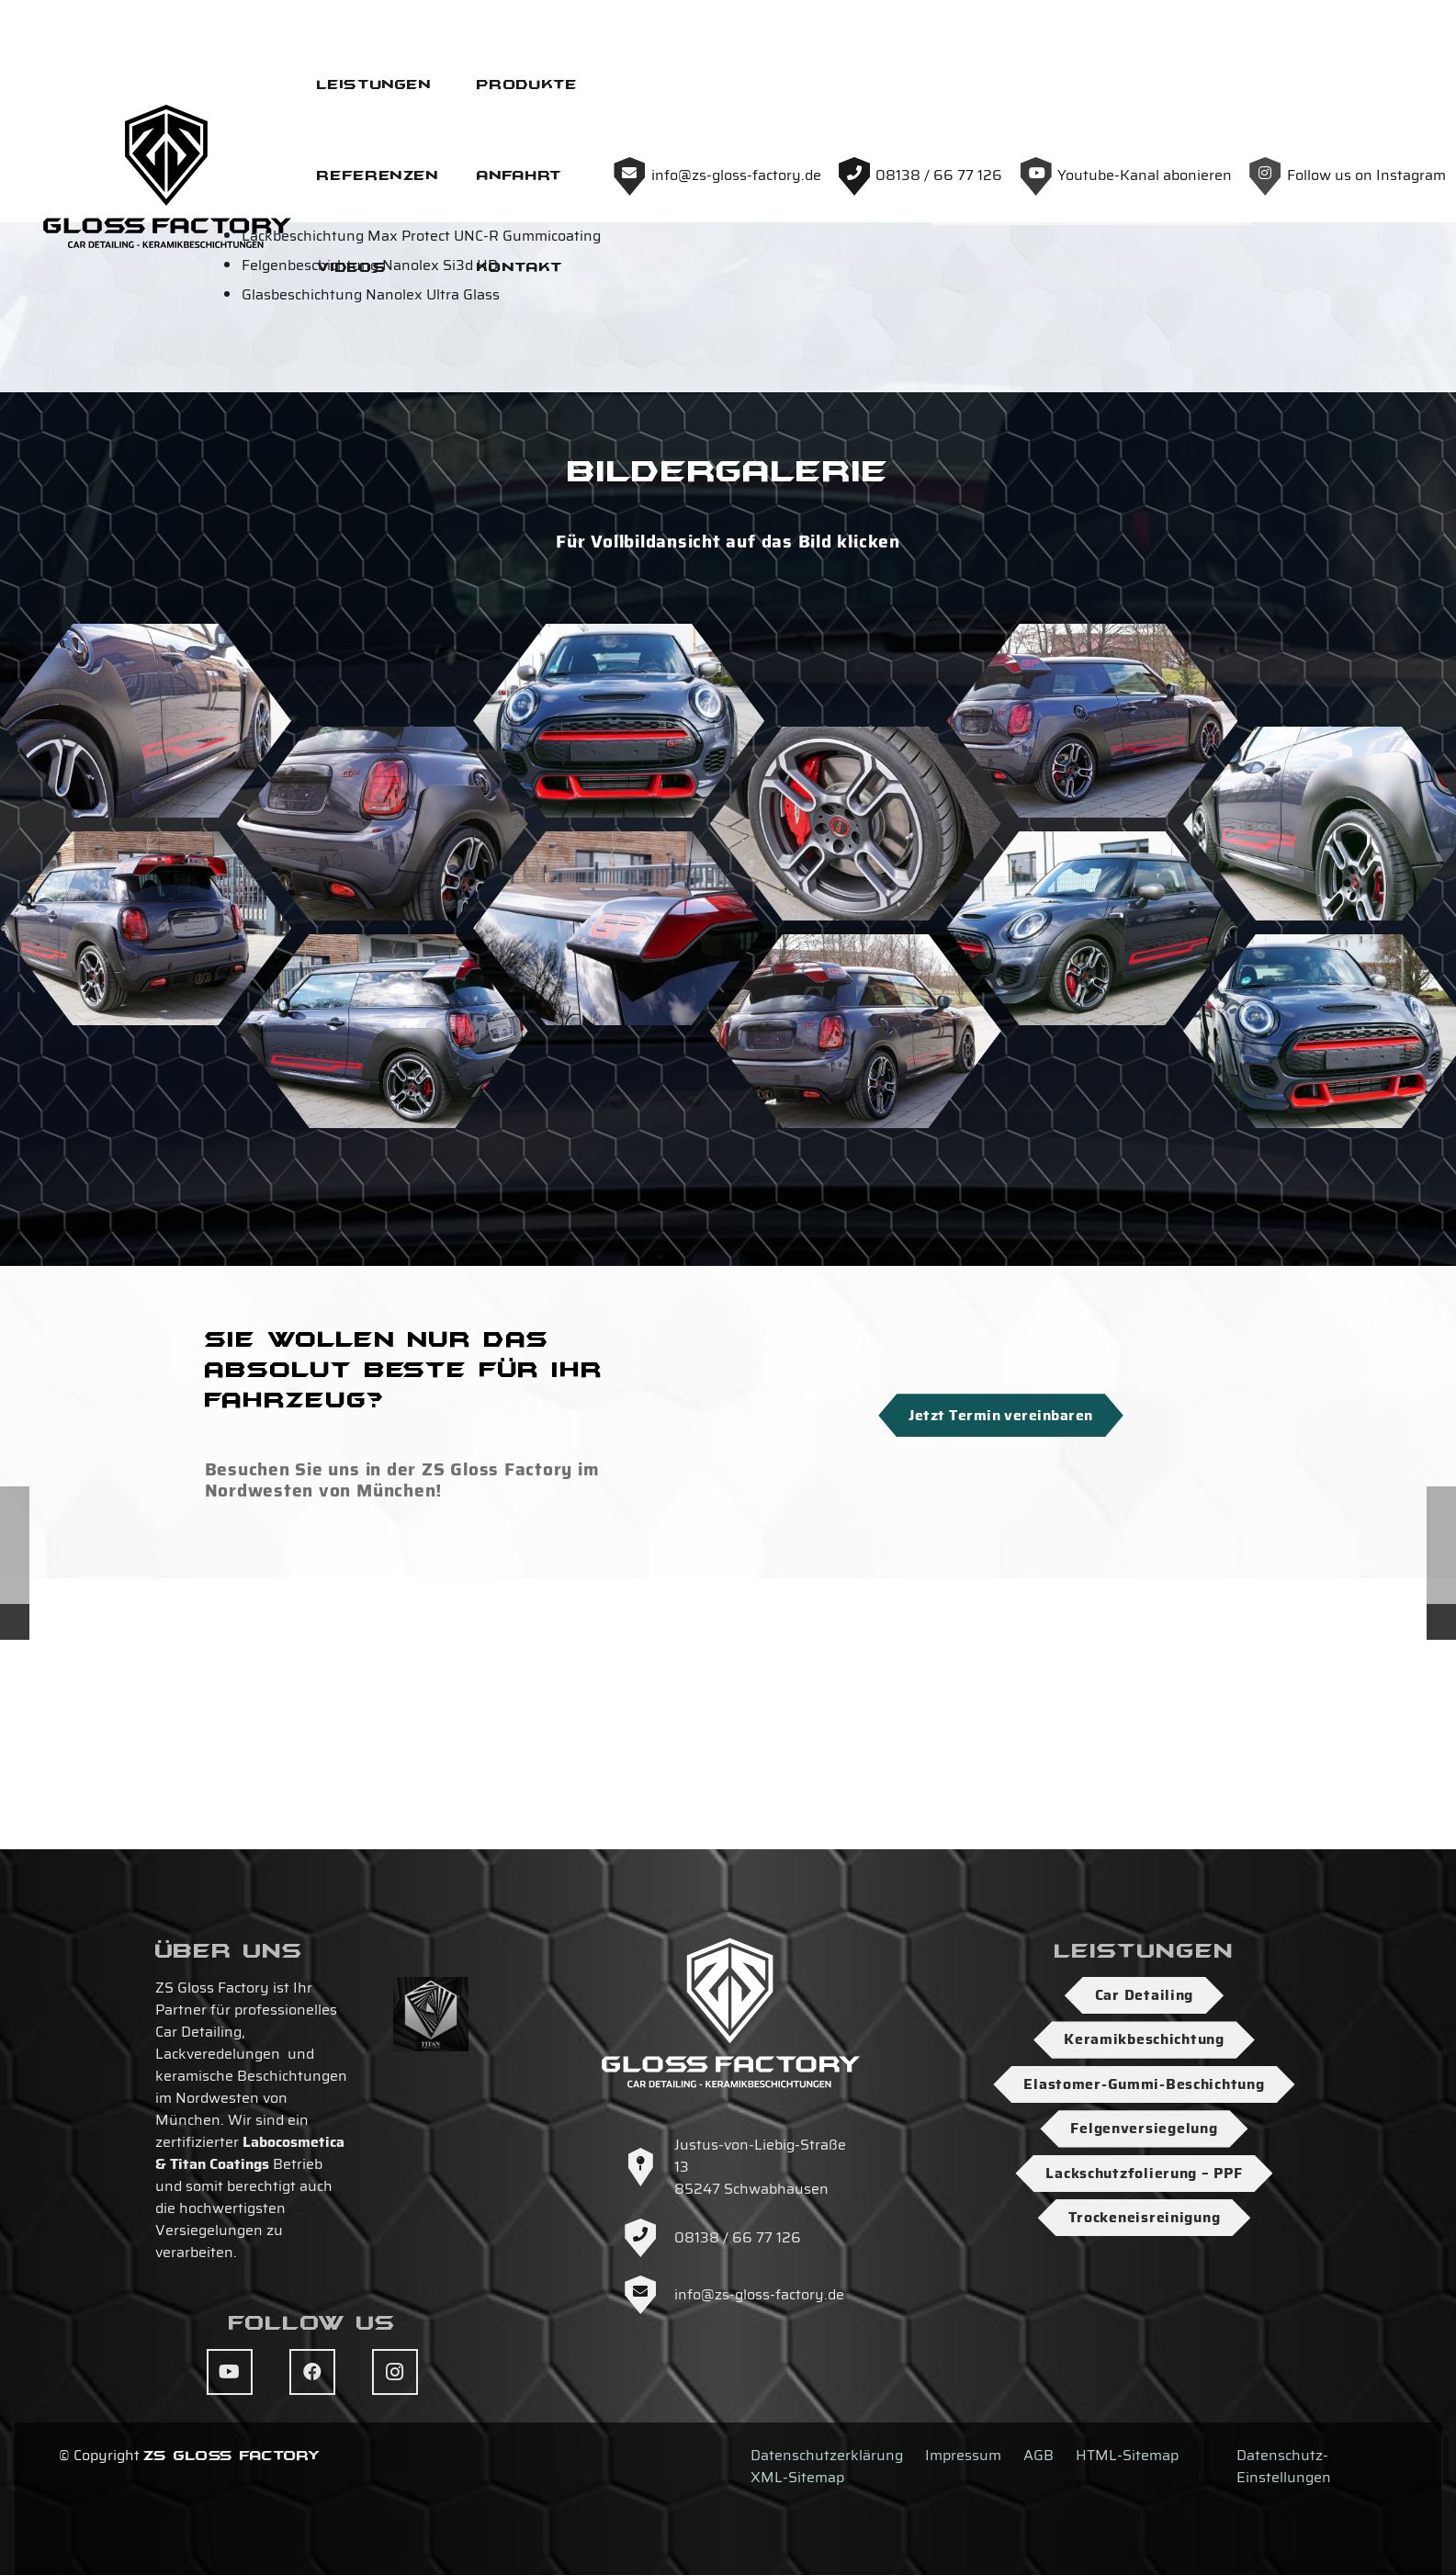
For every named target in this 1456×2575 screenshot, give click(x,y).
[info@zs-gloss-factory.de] (648, 2295)
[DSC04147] (145, 943)
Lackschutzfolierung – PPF (1143, 2173)
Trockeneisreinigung (1144, 2217)
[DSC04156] (382, 1253)
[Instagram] (395, 2372)
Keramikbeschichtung (1144, 2038)
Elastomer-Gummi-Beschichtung (1143, 2083)
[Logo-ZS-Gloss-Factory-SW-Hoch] (686, 82)
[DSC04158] (618, 1151)
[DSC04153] (1091, 1151)
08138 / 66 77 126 (737, 2237)
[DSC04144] (1091, 943)
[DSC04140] (145, 1151)
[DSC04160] (855, 1046)
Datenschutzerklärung (827, 2455)
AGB (1038, 2455)
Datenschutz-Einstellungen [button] (1283, 2466)
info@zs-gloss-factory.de (759, 2294)
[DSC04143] (855, 1253)
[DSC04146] (382, 1046)
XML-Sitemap (797, 2477)
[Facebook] (312, 2372)
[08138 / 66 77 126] (648, 2238)
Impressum (963, 2455)
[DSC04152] (618, 943)
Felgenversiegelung (1143, 2128)
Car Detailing (1144, 1994)
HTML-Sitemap (1127, 2455)
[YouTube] (230, 2372)
